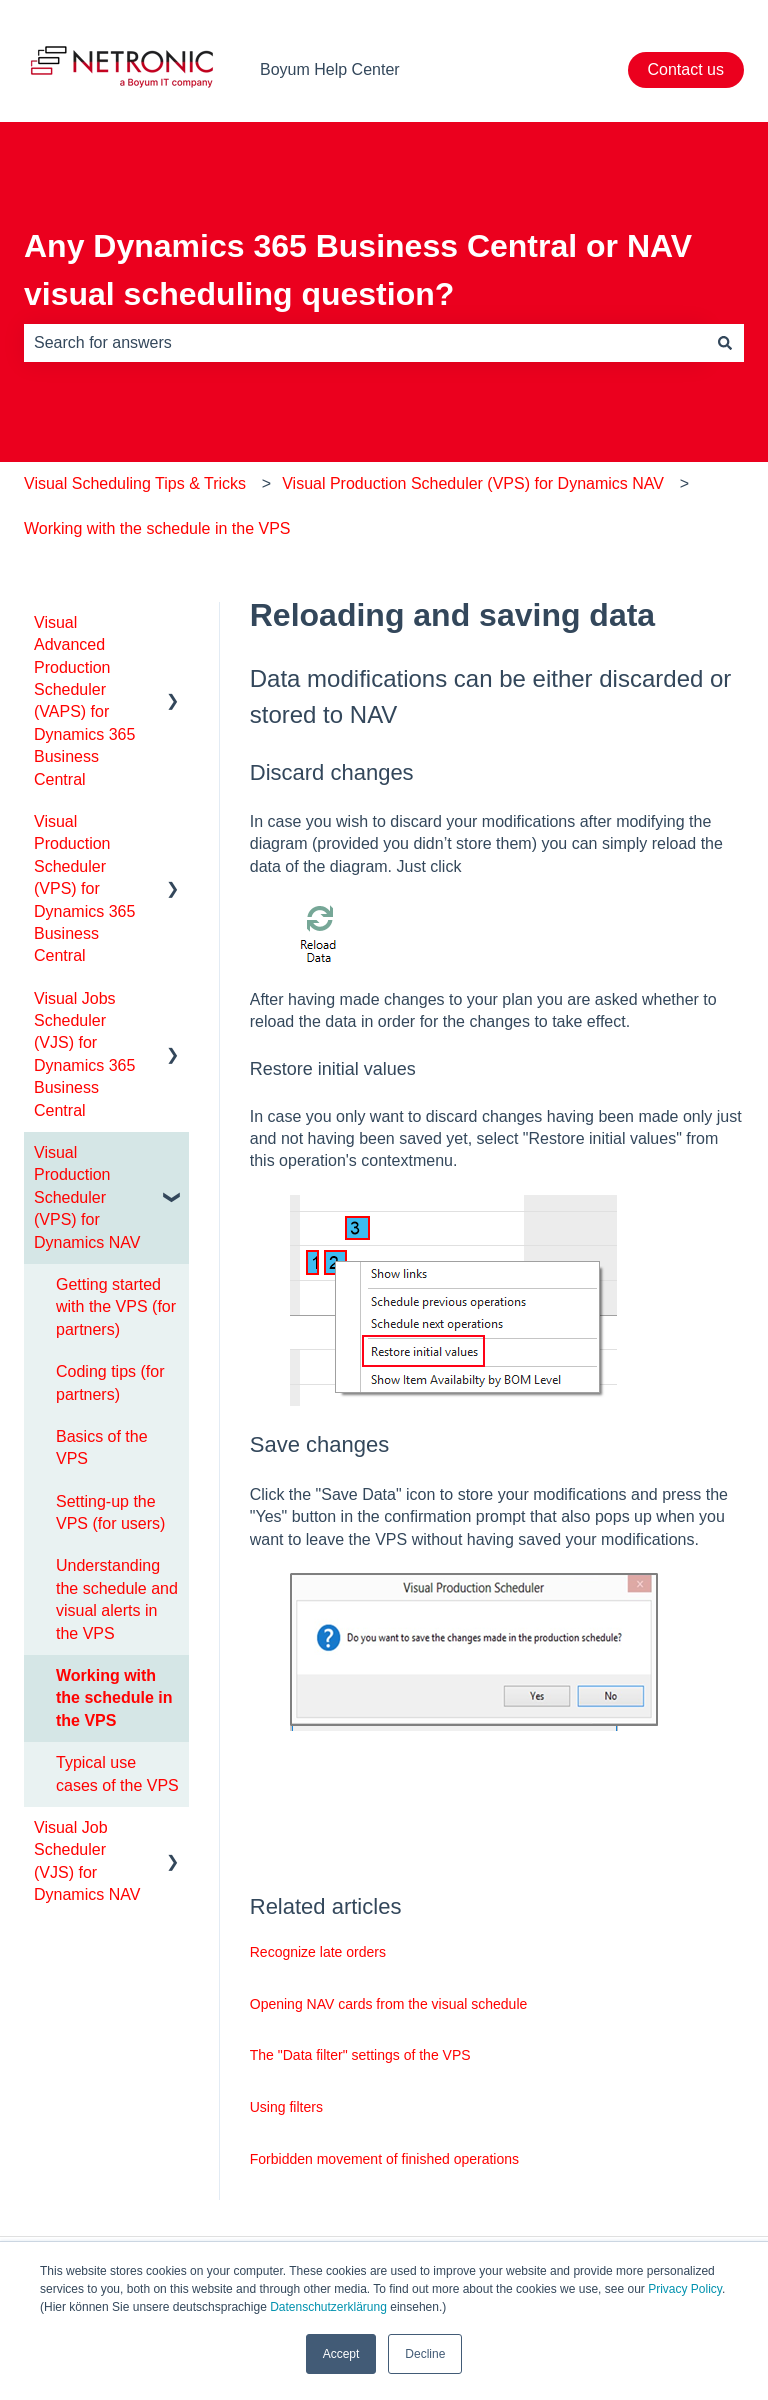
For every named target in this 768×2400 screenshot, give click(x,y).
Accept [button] (341, 2354)
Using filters (286, 2107)
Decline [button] (425, 2354)
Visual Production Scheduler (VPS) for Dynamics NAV (473, 483)
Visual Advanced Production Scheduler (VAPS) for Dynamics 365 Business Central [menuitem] (84, 701)
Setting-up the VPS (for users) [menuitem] (110, 1512)
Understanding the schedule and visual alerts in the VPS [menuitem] (117, 1599)
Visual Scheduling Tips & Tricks (135, 483)
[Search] (725, 343)
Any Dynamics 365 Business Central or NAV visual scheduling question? (358, 270)
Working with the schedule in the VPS (157, 528)
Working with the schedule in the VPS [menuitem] (114, 1698)
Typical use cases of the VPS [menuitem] (117, 1773)
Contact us (686, 69)
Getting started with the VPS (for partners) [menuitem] (116, 1307)
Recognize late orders (318, 1952)
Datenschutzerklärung (328, 2307)
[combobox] (365, 343)
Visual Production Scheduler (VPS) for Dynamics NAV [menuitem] (87, 1197)
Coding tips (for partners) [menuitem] (110, 1382)
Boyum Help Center (330, 69)
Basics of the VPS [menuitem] (102, 1447)
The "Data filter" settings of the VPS (360, 2055)
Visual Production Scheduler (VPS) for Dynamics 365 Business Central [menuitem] (84, 888)
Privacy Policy (685, 2289)
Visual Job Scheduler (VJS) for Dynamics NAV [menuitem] (87, 1861)
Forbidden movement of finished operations (384, 2159)
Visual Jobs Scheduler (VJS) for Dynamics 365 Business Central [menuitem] (84, 1054)
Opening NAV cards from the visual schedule (389, 2004)
